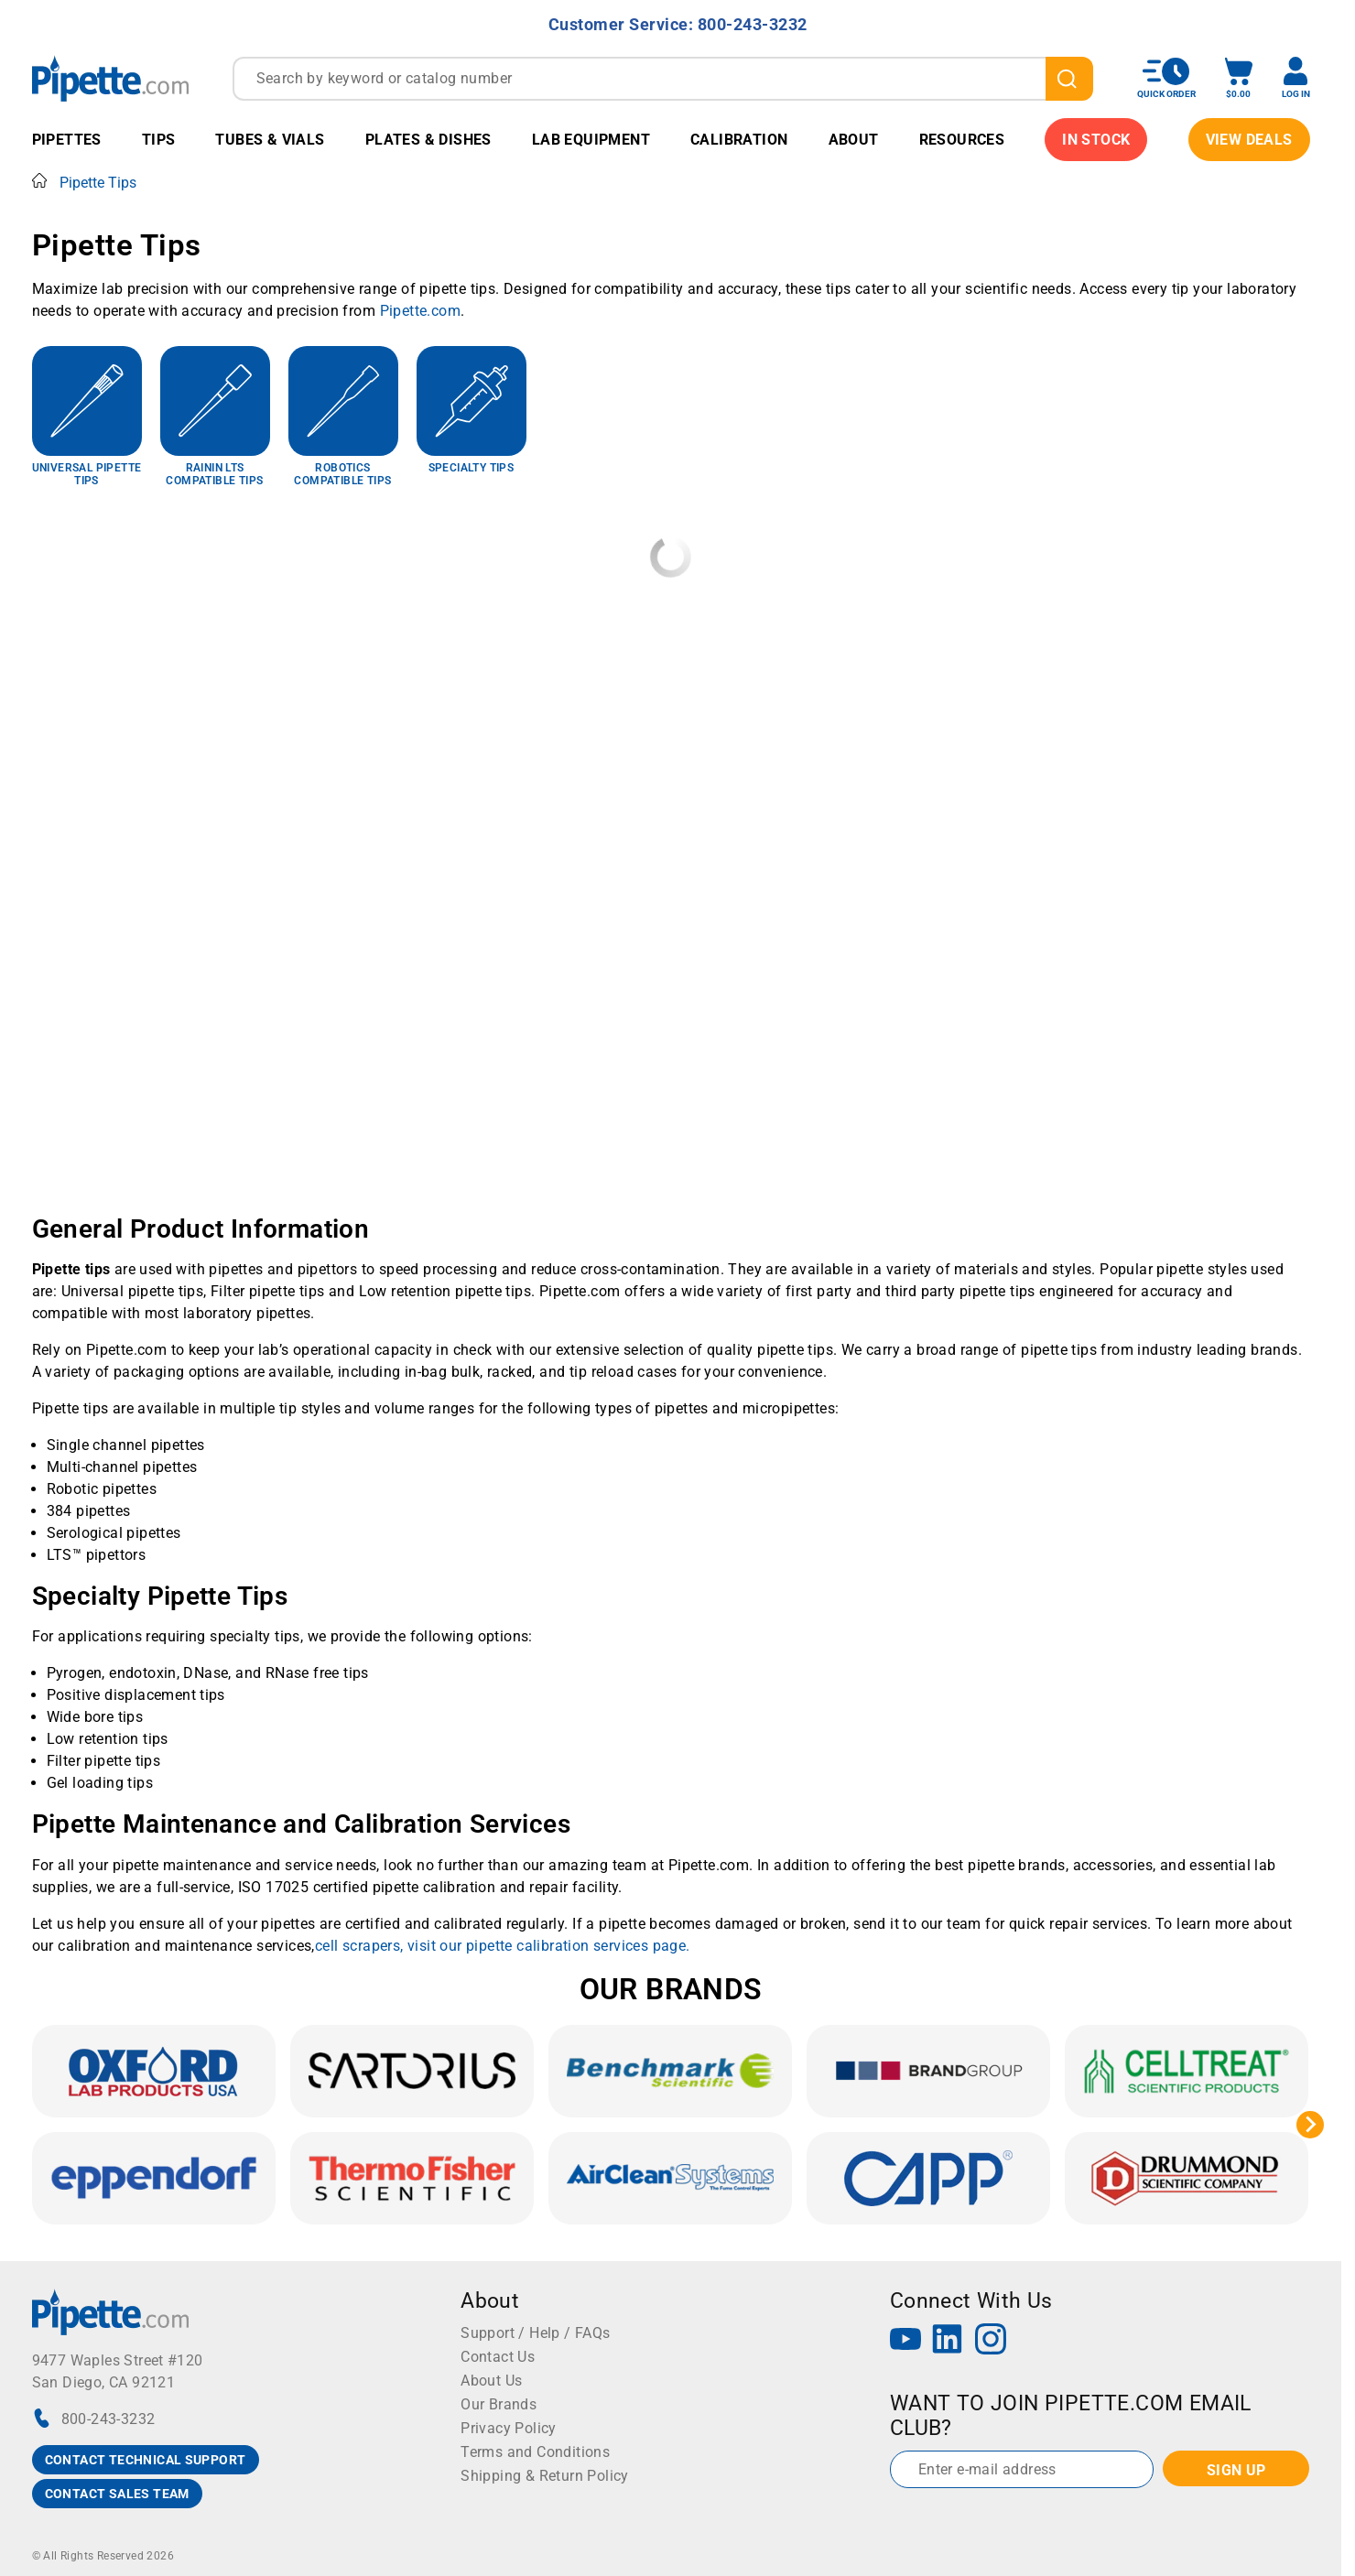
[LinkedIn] (947, 2341)
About (854, 139)
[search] (1069, 79)
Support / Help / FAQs (535, 2333)
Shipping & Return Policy (545, 2475)
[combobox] (663, 79)
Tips (159, 139)
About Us (491, 2380)
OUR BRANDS (671, 1989)
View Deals (1249, 139)
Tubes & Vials (269, 139)
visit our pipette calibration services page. (548, 1945)
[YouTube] (905, 2341)
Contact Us (498, 2356)
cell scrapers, (361, 1945)
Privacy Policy (509, 2428)
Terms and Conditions (535, 2452)
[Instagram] (990, 2341)
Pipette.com (420, 310)
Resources (962, 139)
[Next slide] (1310, 2124)
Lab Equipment (591, 139)
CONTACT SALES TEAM (117, 2493)
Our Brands (499, 2404)
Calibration (738, 139)
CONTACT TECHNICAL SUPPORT (145, 2459)
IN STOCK (1096, 139)
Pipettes (67, 139)
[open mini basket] (1238, 78)
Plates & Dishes (428, 139)
